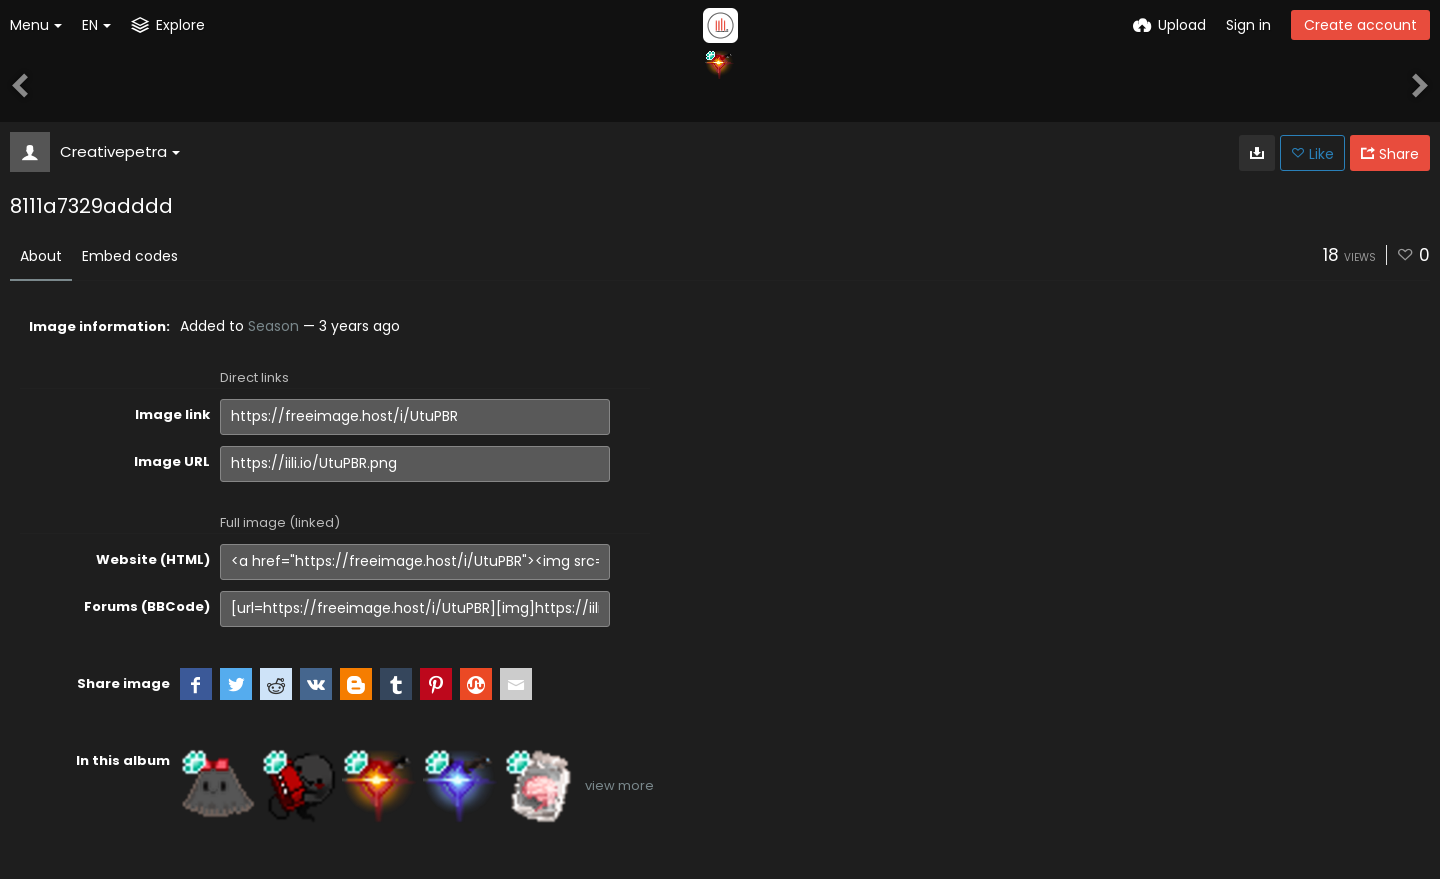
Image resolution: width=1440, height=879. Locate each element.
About (41, 256)
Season (273, 326)
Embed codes (130, 256)
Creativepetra (120, 151)
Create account (1360, 25)
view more (619, 785)
